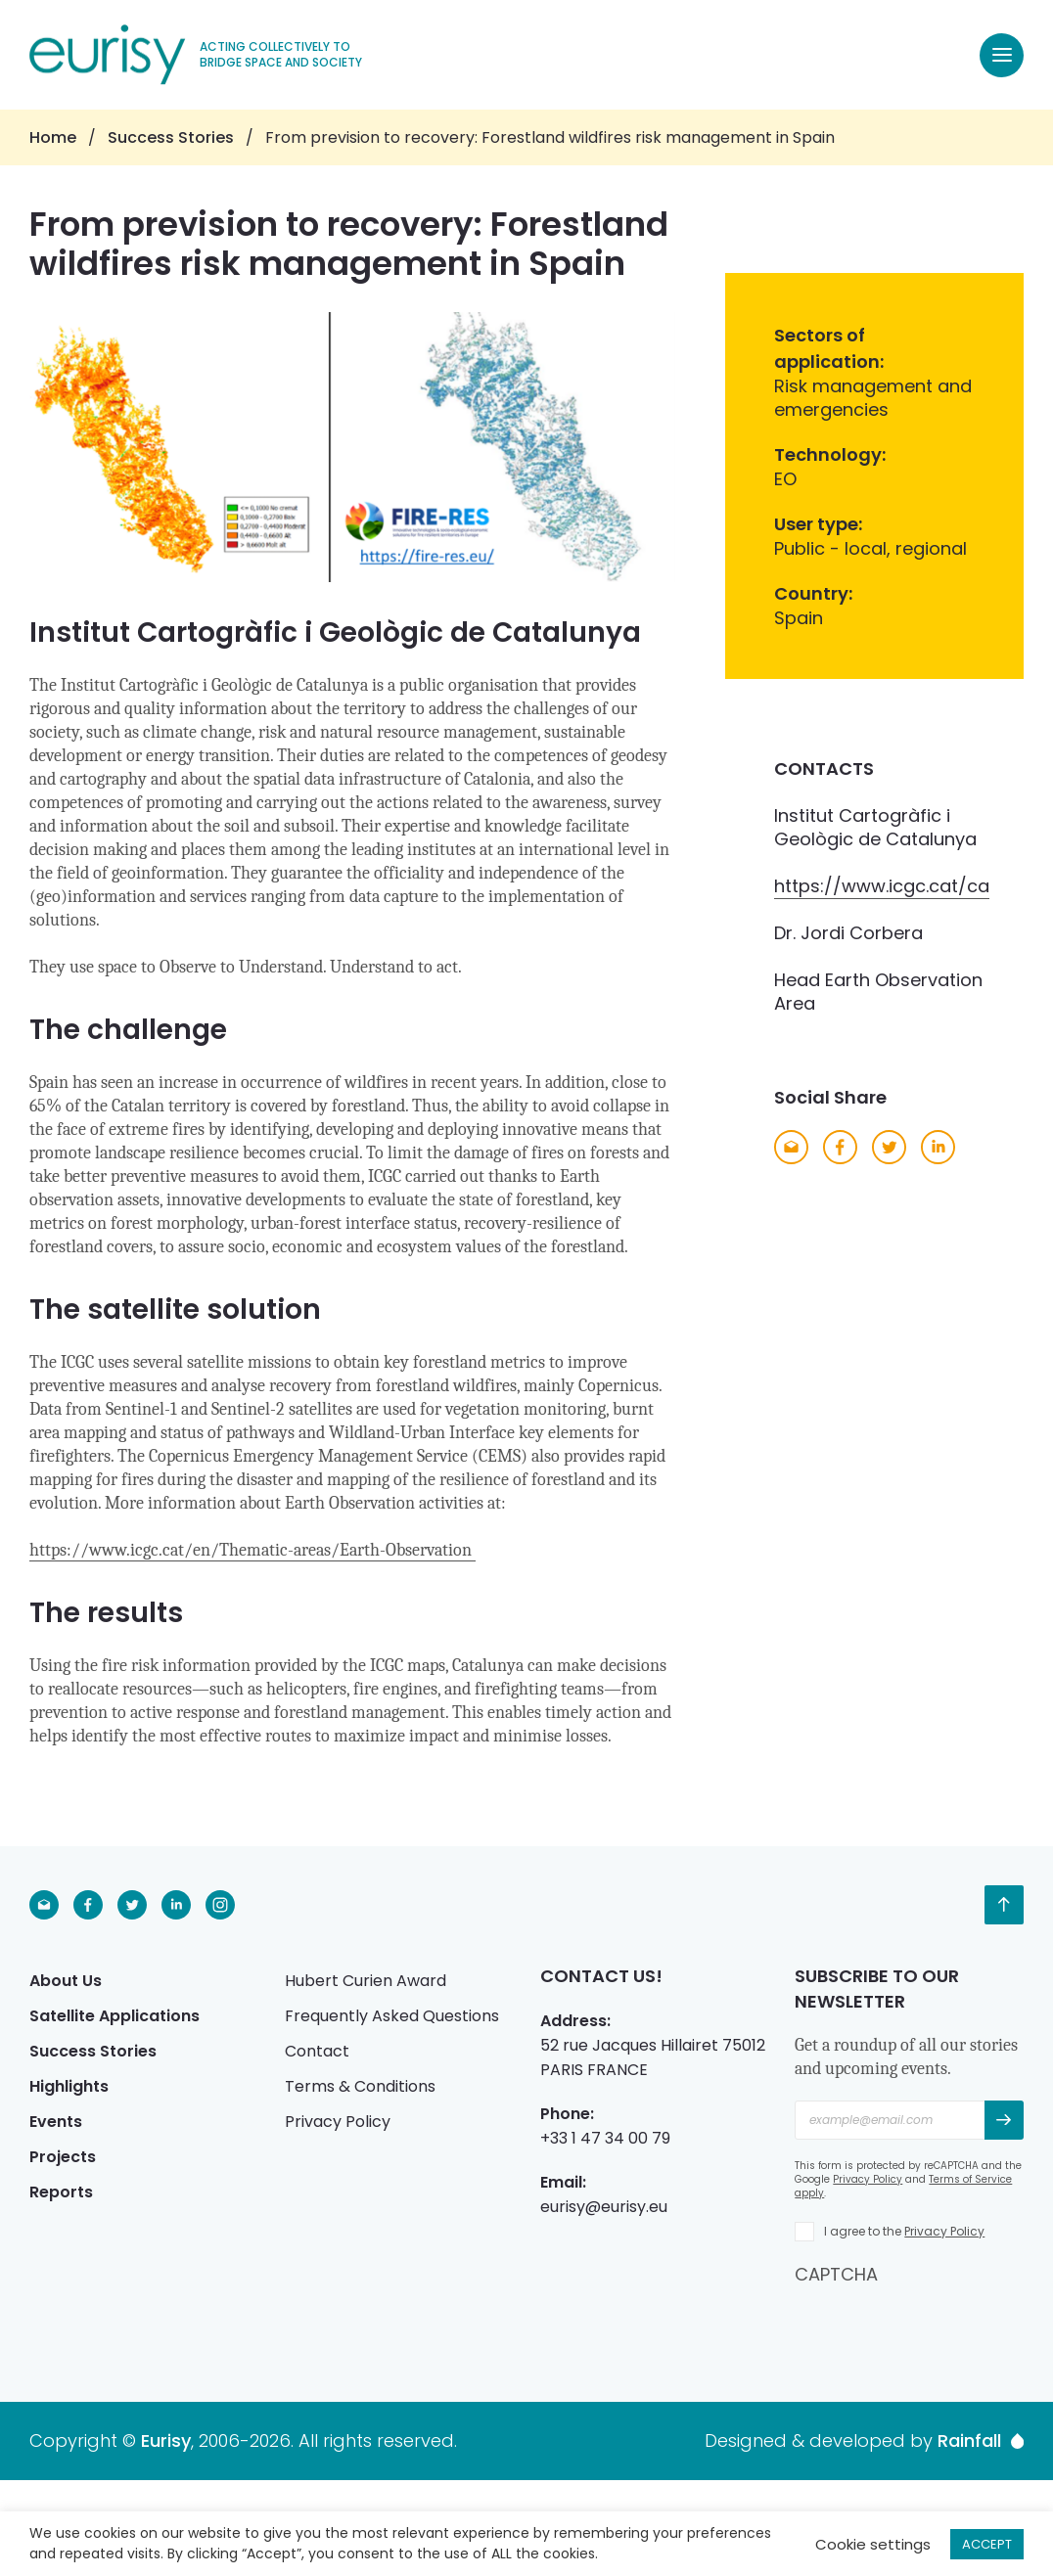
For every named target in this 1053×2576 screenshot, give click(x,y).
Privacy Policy (337, 2121)
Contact (317, 2051)
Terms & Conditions (360, 2086)
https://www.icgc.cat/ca (881, 886)
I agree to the (904, 2231)
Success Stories (171, 137)
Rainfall (981, 2441)
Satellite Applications (114, 2016)
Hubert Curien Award (365, 1980)
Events (55, 2121)
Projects (62, 2157)
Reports (61, 2192)
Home (52, 137)
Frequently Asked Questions (392, 2016)
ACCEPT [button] (987, 2544)
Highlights (69, 2086)
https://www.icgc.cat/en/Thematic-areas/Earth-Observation (252, 1550)
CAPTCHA (836, 2274)
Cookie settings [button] (873, 2544)
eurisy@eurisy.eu (603, 2206)
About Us (65, 1980)
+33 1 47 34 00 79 (605, 2138)
